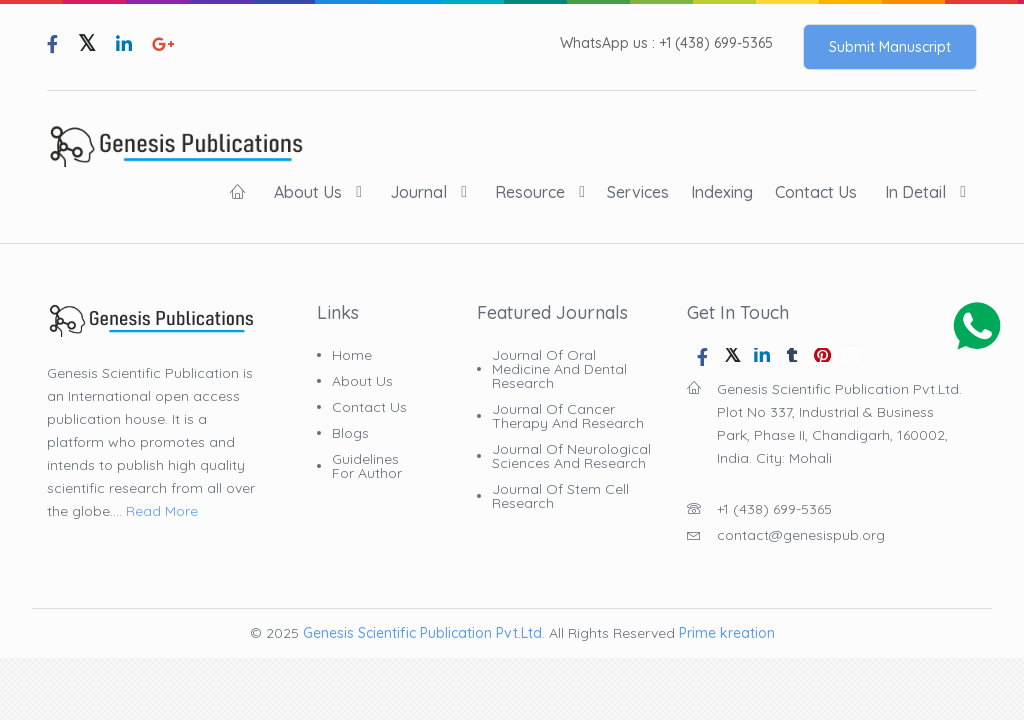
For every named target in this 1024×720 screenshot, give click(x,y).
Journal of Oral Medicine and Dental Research (559, 369)
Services (638, 192)
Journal (418, 192)
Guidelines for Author (367, 466)
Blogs (350, 433)
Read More (162, 511)
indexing (722, 192)
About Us (308, 192)
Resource (530, 192)
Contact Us (816, 192)
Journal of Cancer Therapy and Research (568, 416)
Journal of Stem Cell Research (560, 496)
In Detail (915, 192)
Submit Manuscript (890, 47)
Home (352, 355)
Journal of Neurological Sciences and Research (571, 456)
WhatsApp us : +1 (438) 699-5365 (666, 43)
